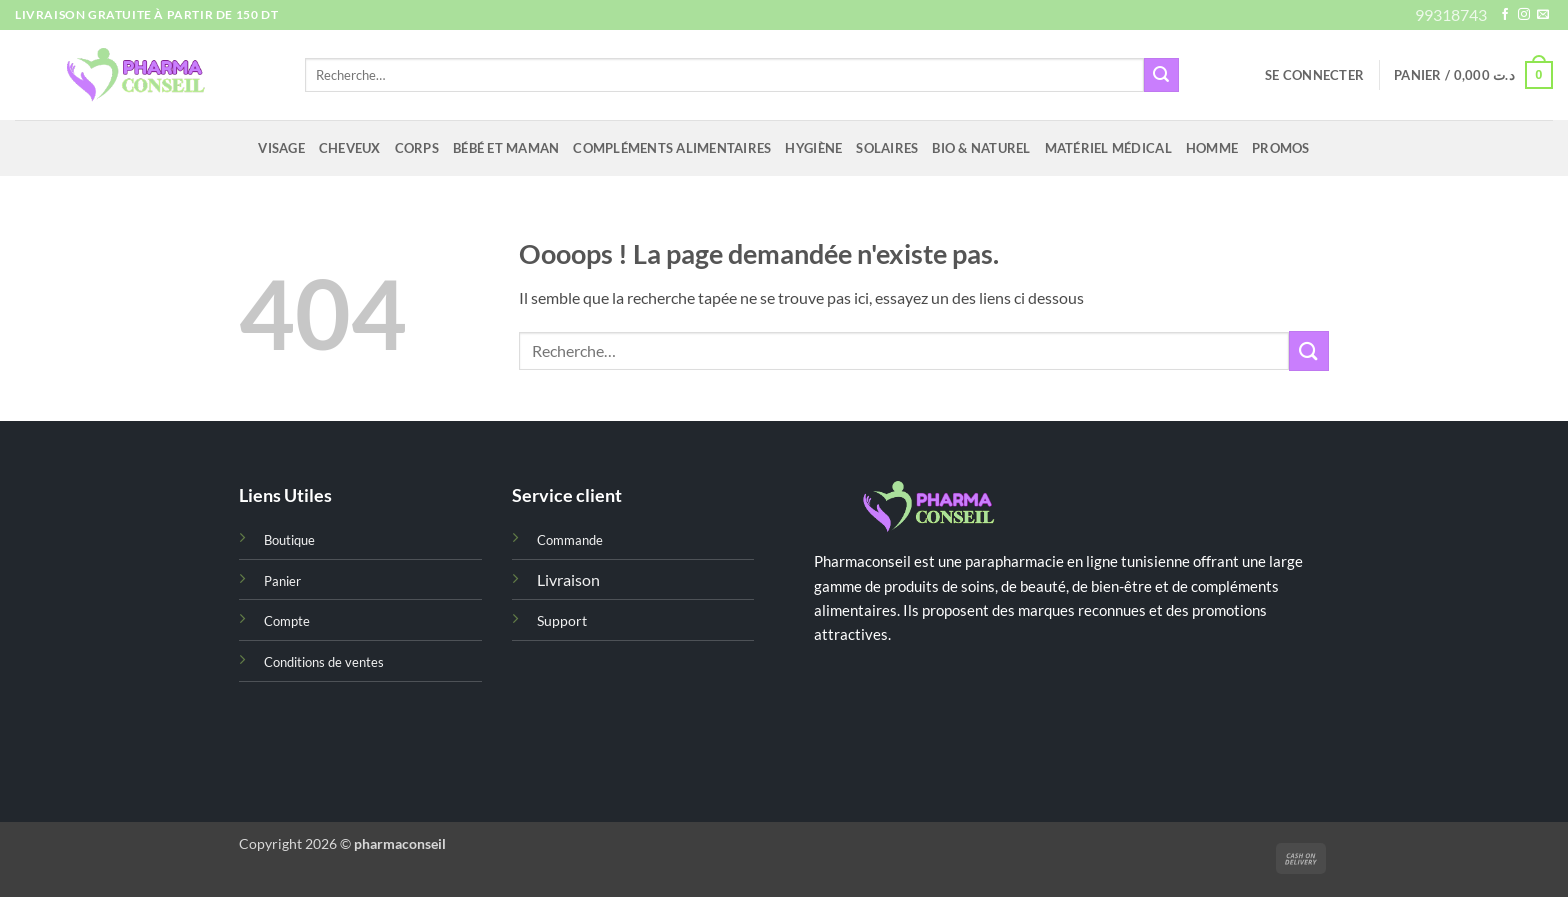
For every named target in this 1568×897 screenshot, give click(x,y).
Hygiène (813, 148)
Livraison (568, 579)
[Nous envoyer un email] (1543, 15)
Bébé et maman (506, 148)
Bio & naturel (981, 148)
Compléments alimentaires (672, 148)
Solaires (887, 148)
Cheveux (350, 148)
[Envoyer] (1161, 75)
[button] (1314, 75)
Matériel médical (1108, 148)
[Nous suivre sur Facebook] (1505, 15)
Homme (1212, 148)
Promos (1281, 148)
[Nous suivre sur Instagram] (1524, 15)
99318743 (1451, 14)
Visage (281, 148)
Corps (417, 148)
